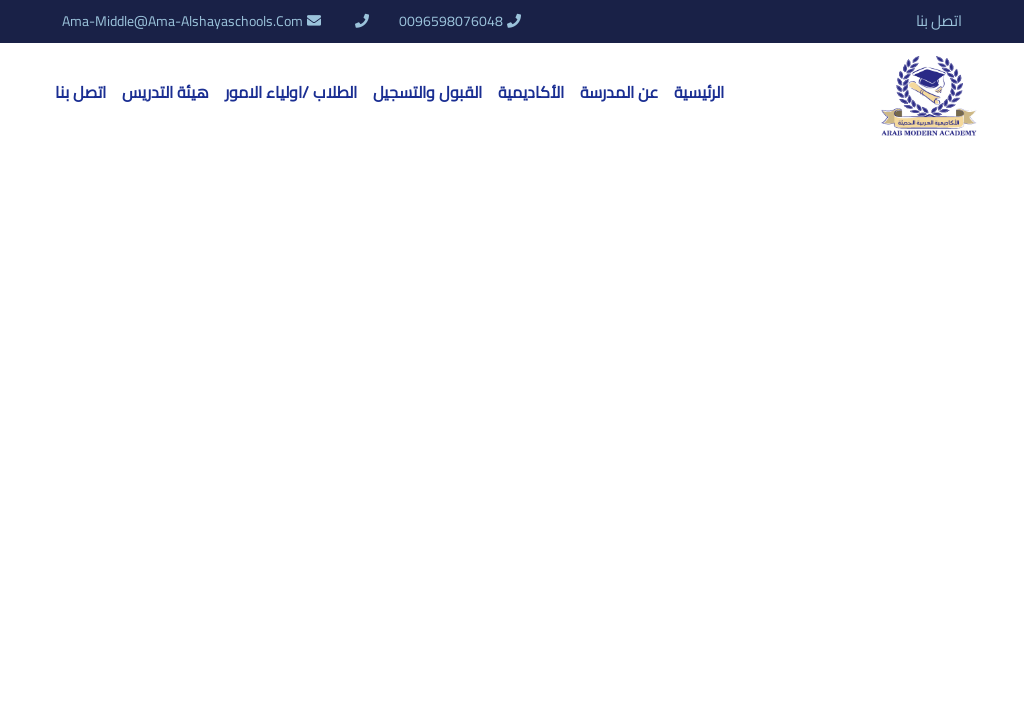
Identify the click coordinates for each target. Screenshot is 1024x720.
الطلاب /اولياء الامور (291, 92)
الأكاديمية (531, 92)
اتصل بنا (939, 21)
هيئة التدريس (165, 92)
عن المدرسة (619, 92)
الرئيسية (699, 92)
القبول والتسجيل (427, 92)
